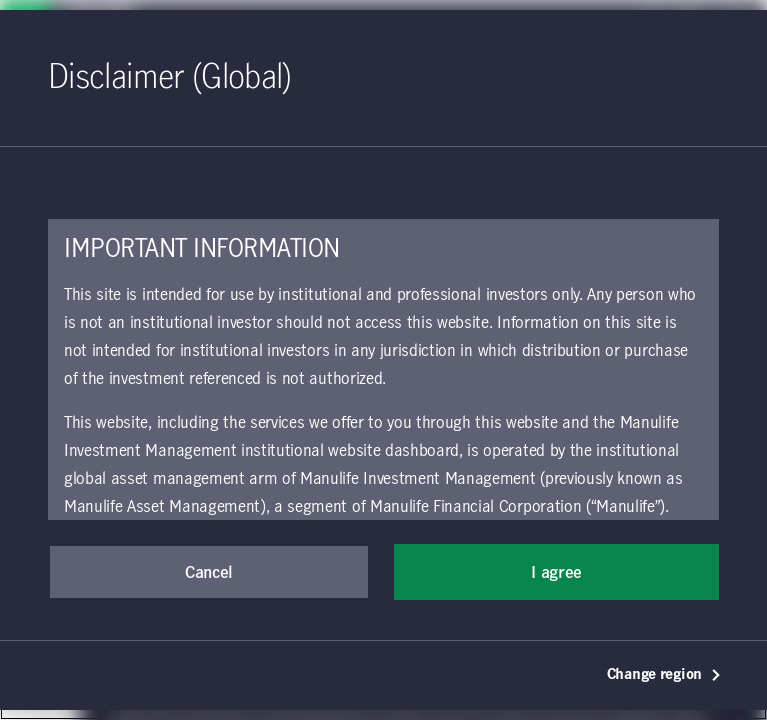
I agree (556, 573)
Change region (664, 675)
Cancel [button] (209, 573)
